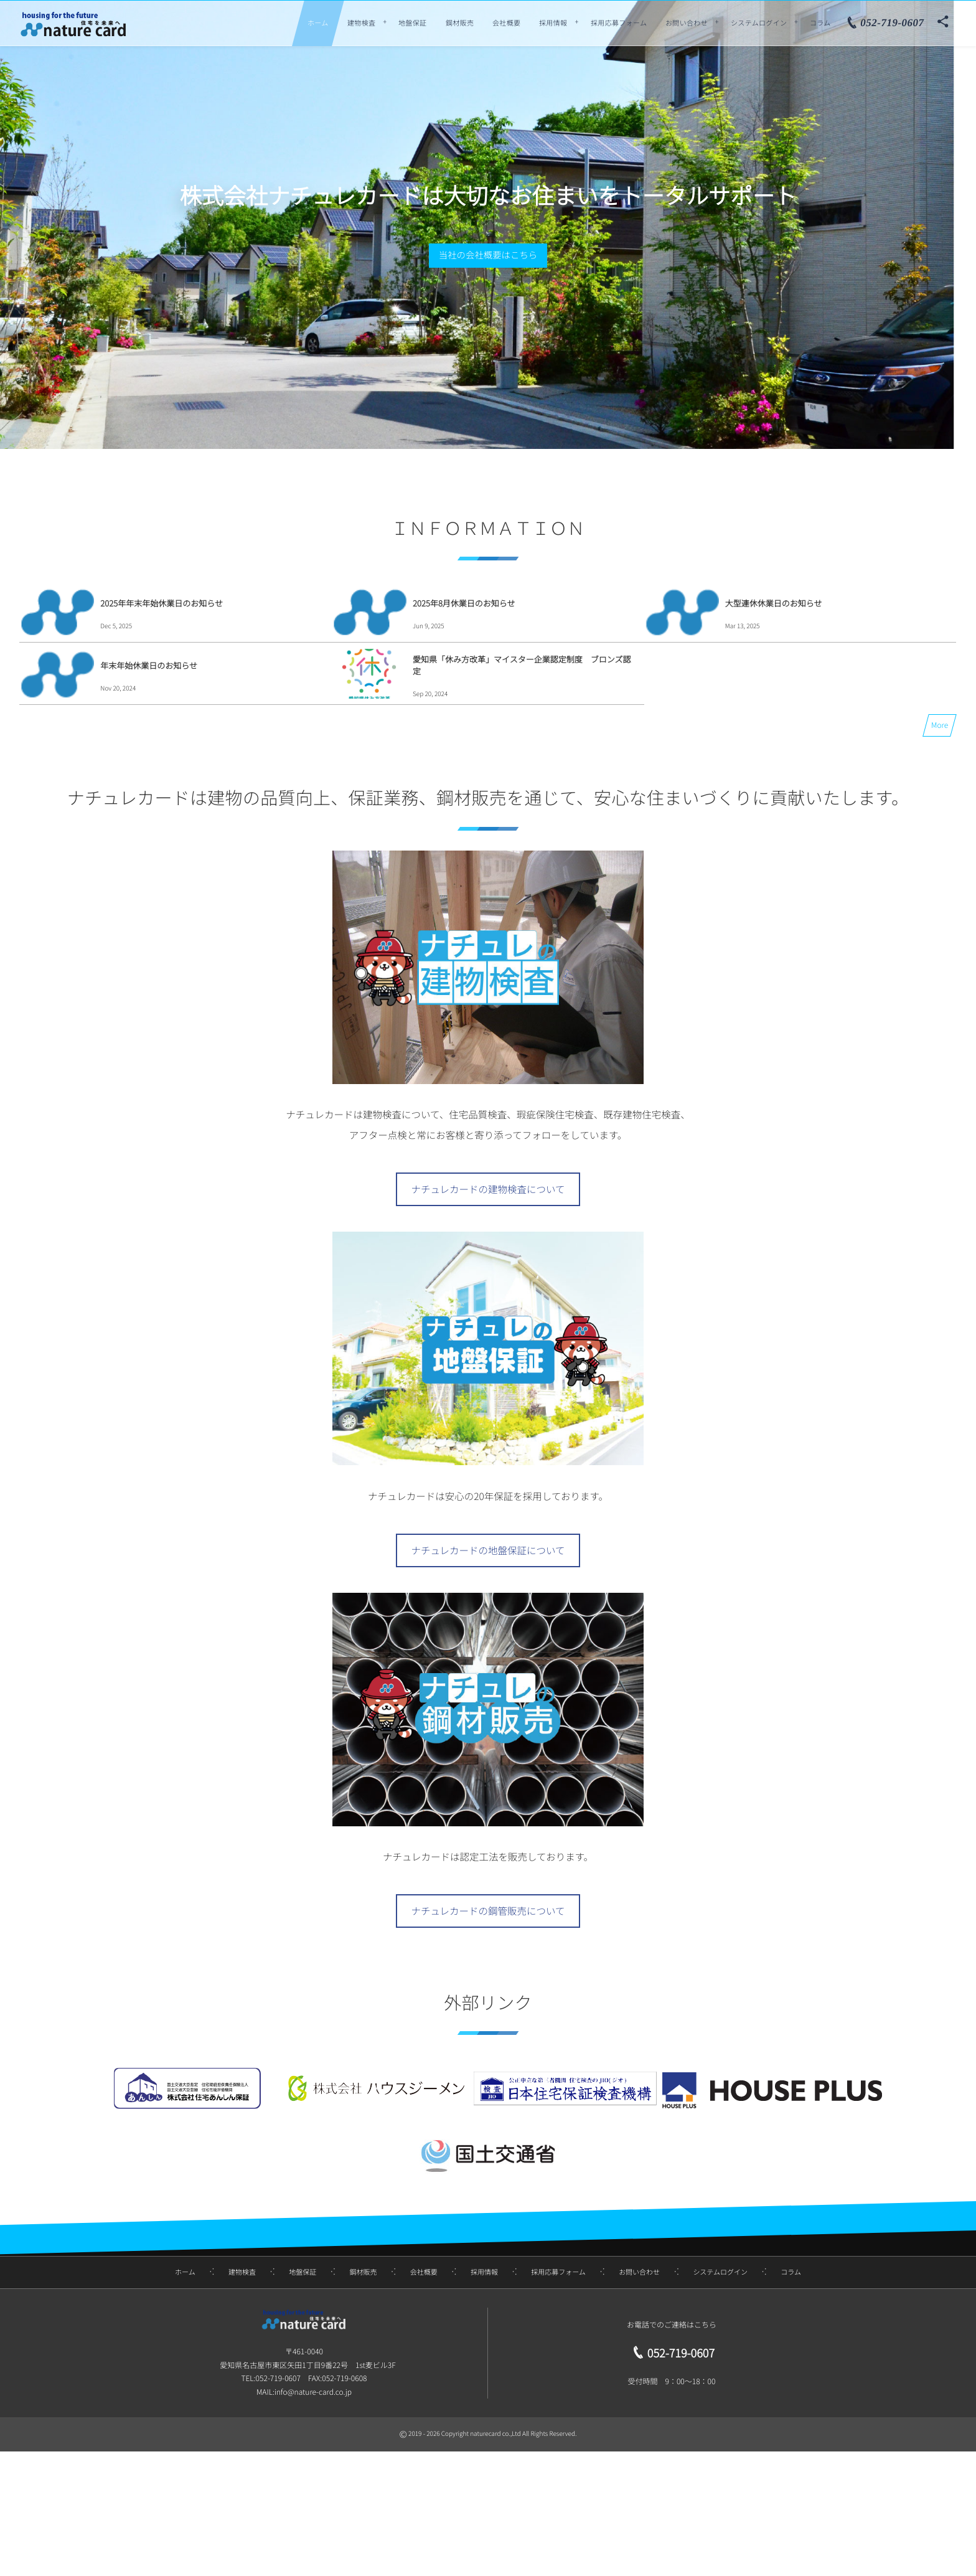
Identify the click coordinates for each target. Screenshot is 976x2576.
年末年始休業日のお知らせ (148, 665)
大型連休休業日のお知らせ (773, 603)
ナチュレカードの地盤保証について (488, 1550)
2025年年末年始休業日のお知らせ (161, 603)
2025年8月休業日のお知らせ (464, 603)
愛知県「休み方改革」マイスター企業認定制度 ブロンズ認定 (522, 664)
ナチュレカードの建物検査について (488, 1189)
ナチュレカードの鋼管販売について (488, 1911)
